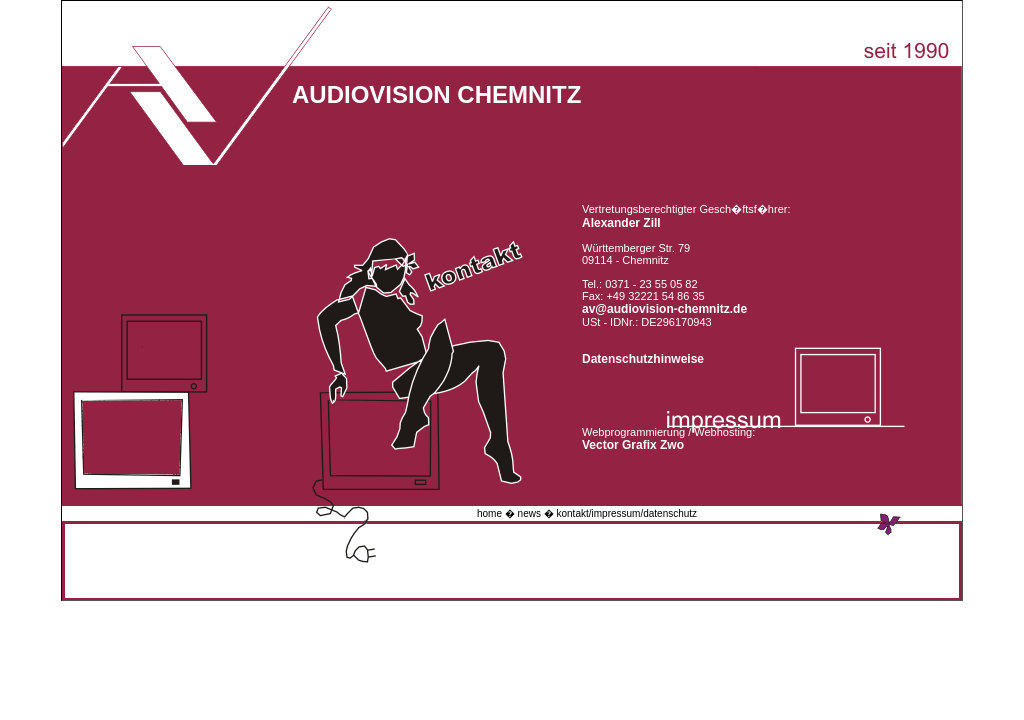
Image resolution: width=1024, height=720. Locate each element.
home (489, 513)
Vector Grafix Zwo (633, 445)
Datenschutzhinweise (643, 359)
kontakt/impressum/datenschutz (627, 513)
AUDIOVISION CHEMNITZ (436, 94)
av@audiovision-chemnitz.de (664, 309)
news (529, 513)
